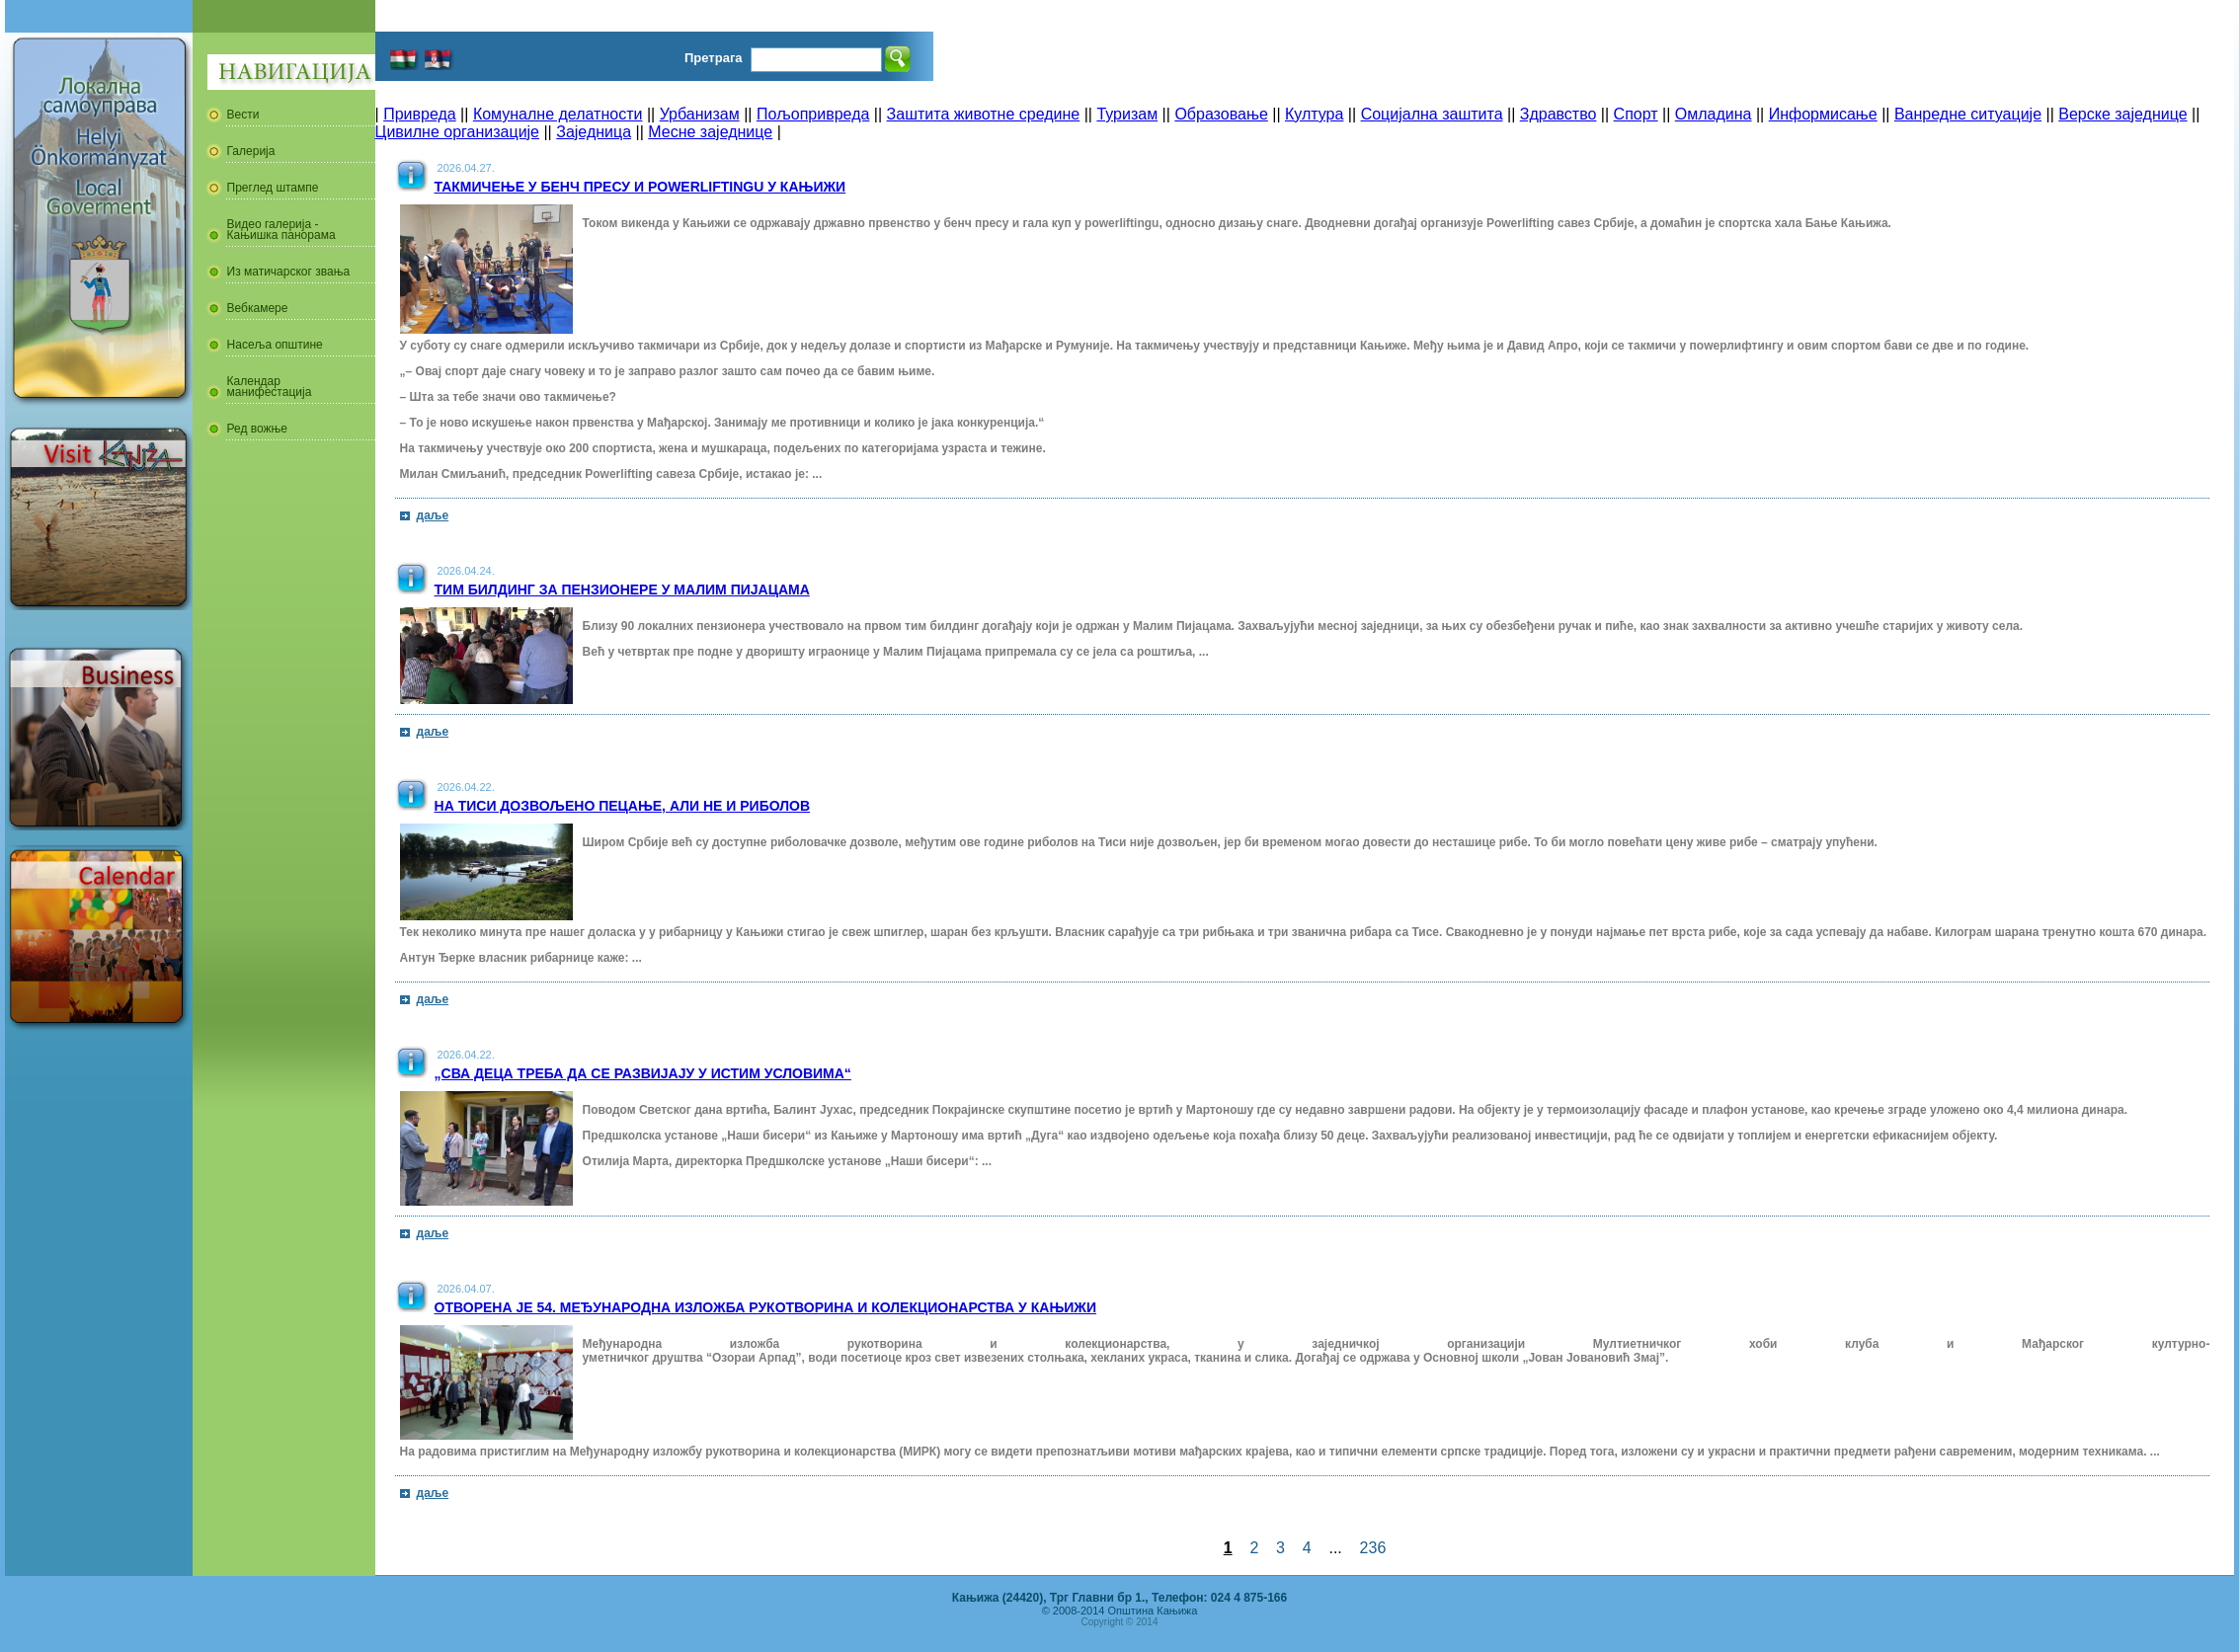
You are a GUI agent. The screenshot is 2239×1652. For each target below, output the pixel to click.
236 (1373, 1547)
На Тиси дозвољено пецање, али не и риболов (623, 806)
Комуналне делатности (558, 114)
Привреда (419, 114)
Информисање (1823, 114)
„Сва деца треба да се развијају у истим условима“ (643, 1073)
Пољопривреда (813, 114)
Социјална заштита (1432, 114)
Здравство (1558, 114)
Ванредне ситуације (1967, 114)
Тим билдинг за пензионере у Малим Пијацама (622, 589)
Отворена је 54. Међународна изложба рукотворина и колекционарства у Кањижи (765, 1307)
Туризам (1127, 114)
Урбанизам (700, 114)
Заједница (593, 131)
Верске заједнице (2122, 114)
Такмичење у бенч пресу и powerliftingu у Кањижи (640, 187)
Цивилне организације (457, 131)
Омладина (1713, 114)
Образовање (1220, 114)
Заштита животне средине (983, 114)
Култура (1314, 114)
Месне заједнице (710, 131)
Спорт (1636, 114)
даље (433, 515)
